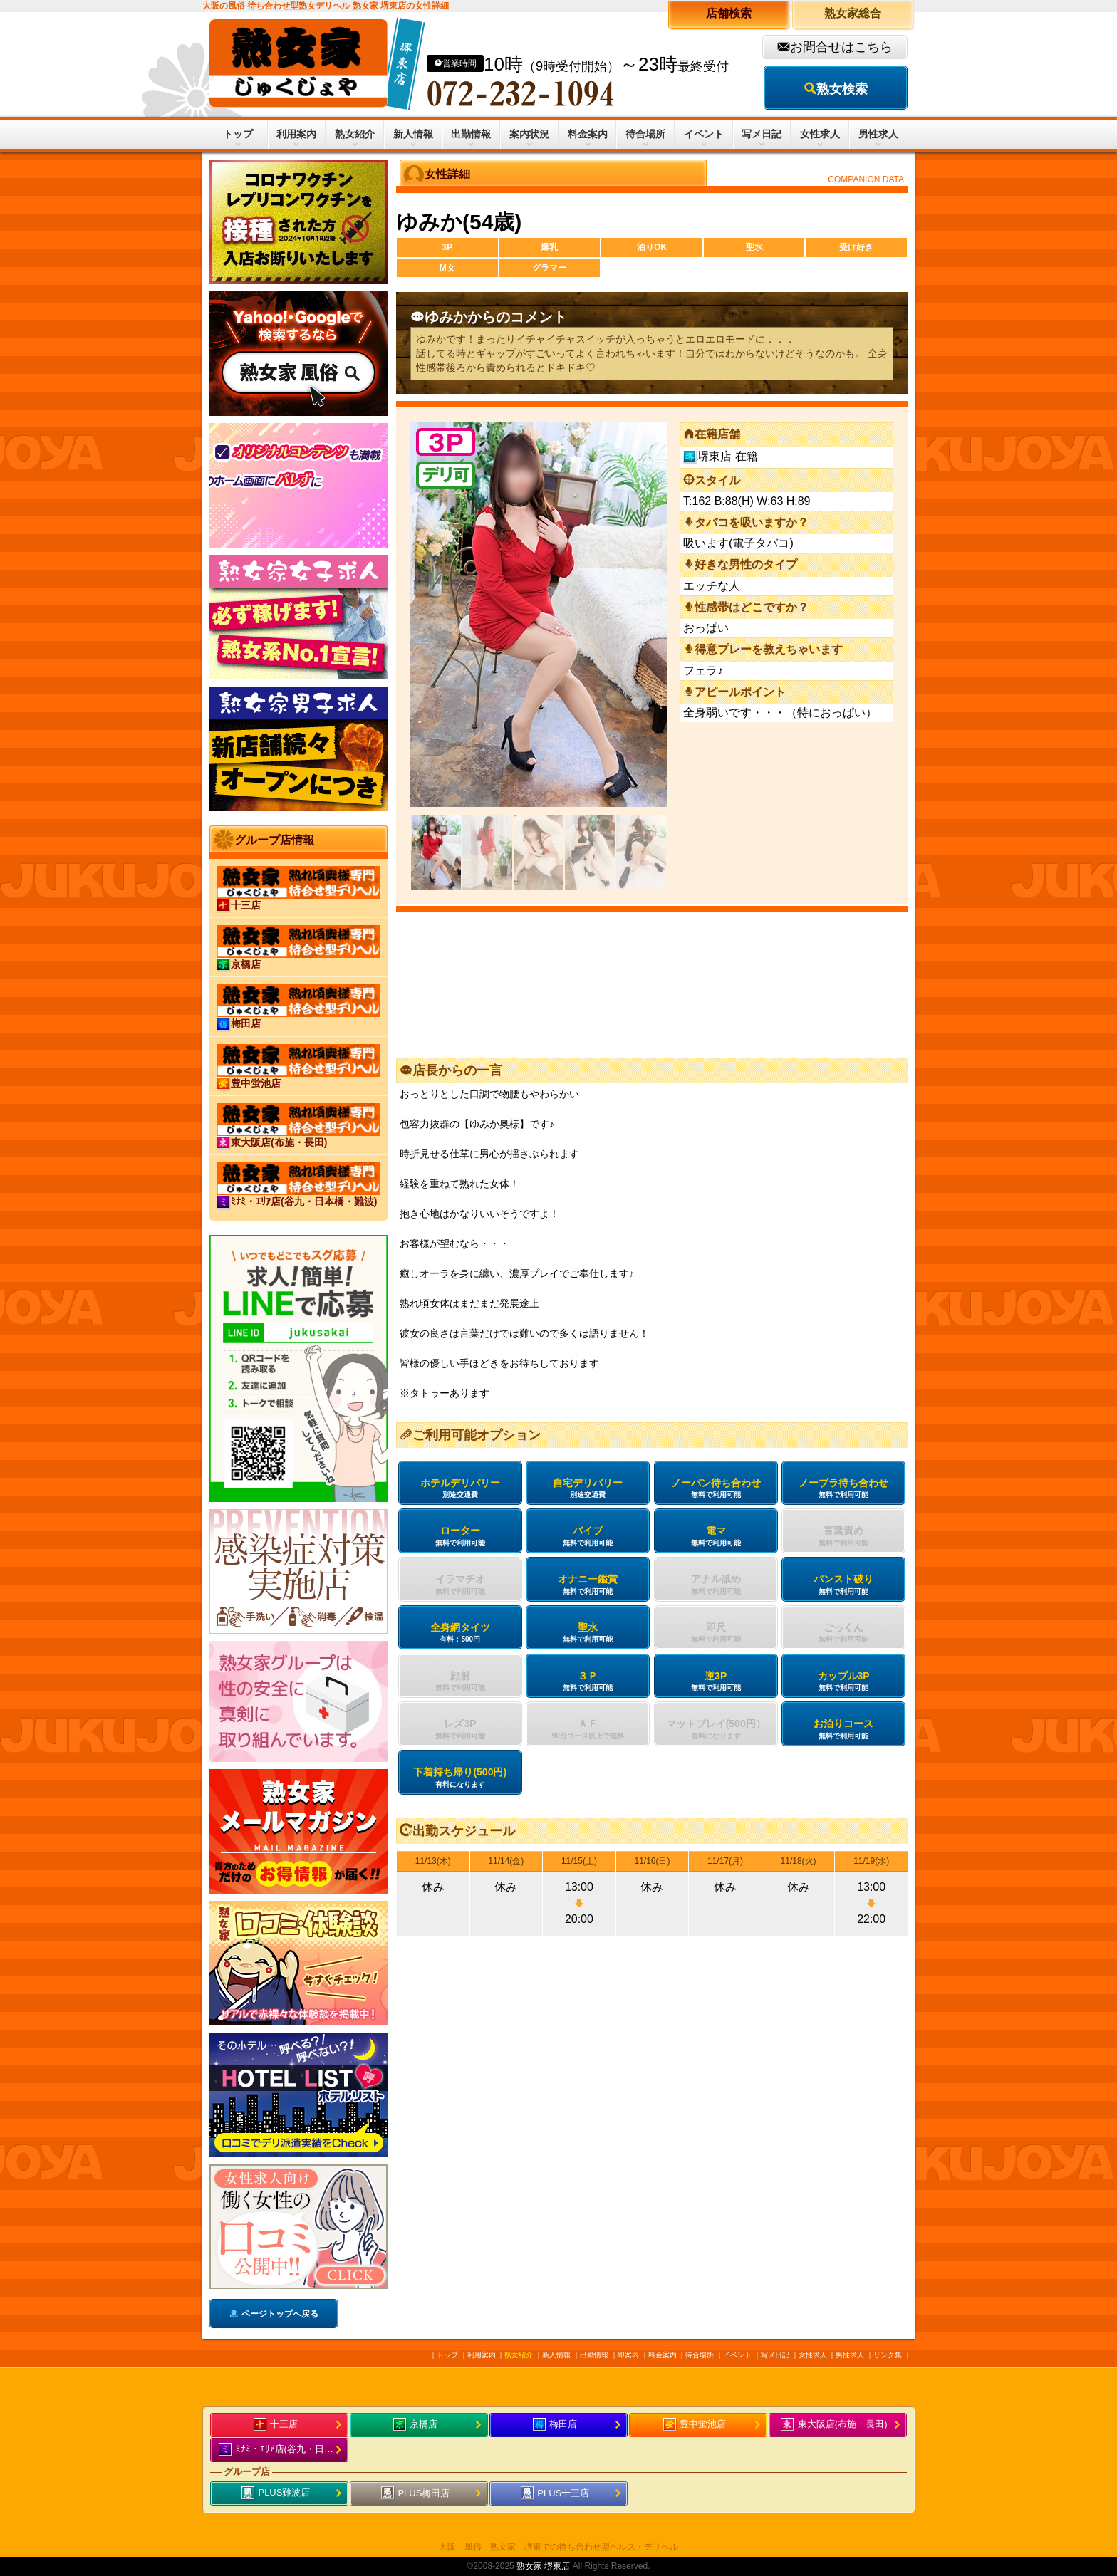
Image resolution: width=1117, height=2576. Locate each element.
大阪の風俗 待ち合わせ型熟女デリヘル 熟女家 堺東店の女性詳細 (325, 6)
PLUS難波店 (276, 2493)
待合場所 (645, 134)
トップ (238, 134)
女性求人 (820, 134)
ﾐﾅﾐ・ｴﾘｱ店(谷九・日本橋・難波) (283, 2450)
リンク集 (887, 2355)
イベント (704, 134)
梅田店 (555, 2425)
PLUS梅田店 (415, 2493)
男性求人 (878, 134)
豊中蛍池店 (695, 2425)
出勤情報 (471, 134)
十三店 (276, 2425)
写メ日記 (761, 134)
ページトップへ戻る (279, 2314)
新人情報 (413, 134)
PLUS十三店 (555, 2493)
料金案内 (588, 134)
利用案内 (296, 134)
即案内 (628, 2355)
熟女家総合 (852, 13)
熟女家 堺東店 (543, 2566)
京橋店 (415, 2425)
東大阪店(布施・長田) (834, 2425)
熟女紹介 (355, 134)
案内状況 (529, 134)
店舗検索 (729, 13)
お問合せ (815, 47)
